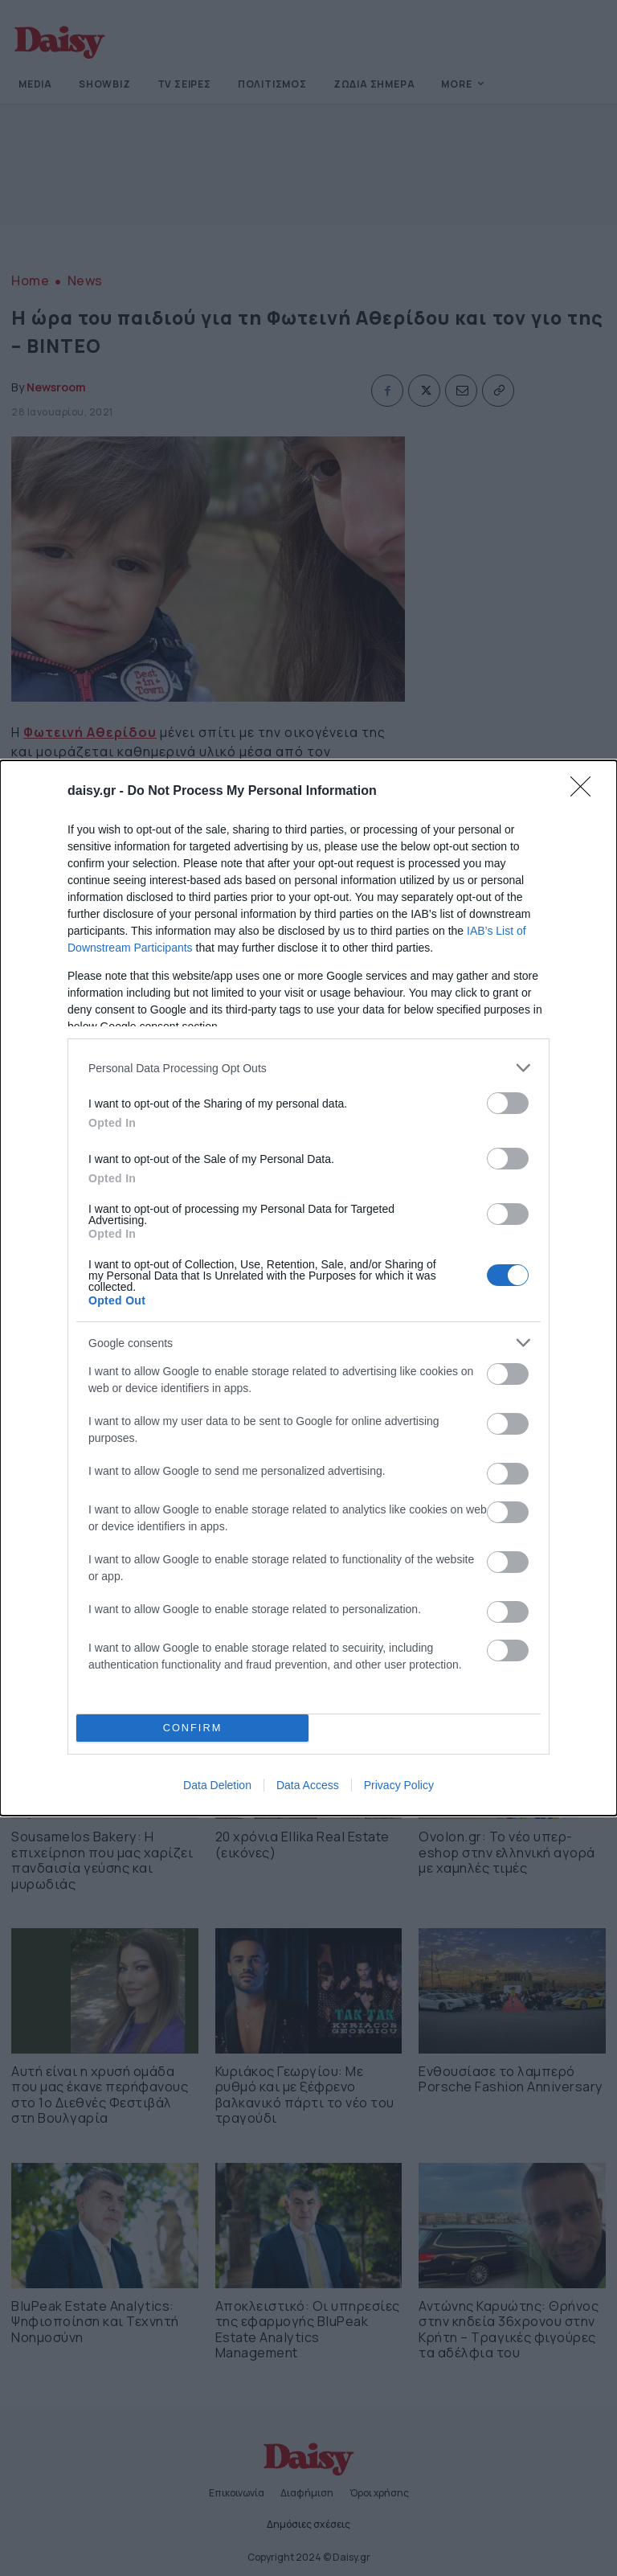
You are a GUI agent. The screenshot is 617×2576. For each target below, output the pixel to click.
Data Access (307, 1785)
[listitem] (308, 1067)
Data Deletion (217, 1785)
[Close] (585, 791)
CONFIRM (192, 1728)
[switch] (508, 1103)
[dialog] (308, 1288)
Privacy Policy (399, 1785)
